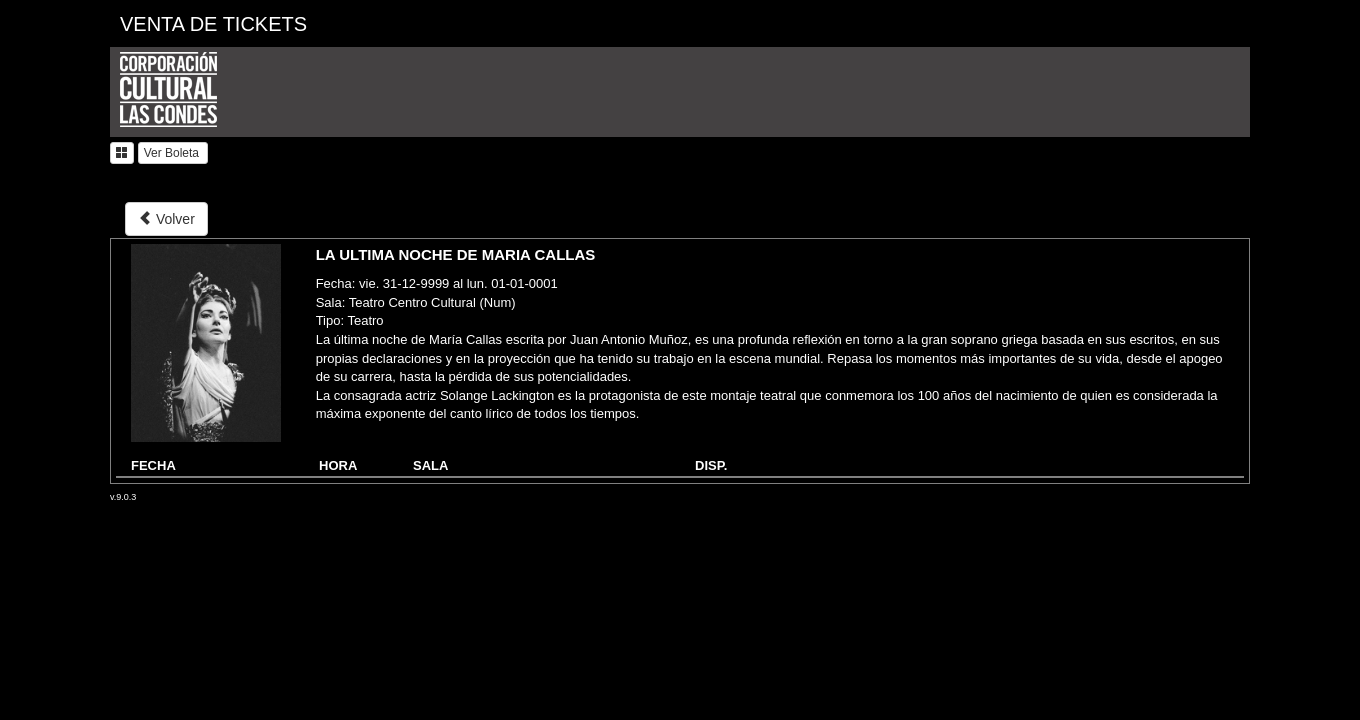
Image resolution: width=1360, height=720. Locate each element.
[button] (122, 153)
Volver (166, 218)
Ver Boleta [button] (173, 153)
